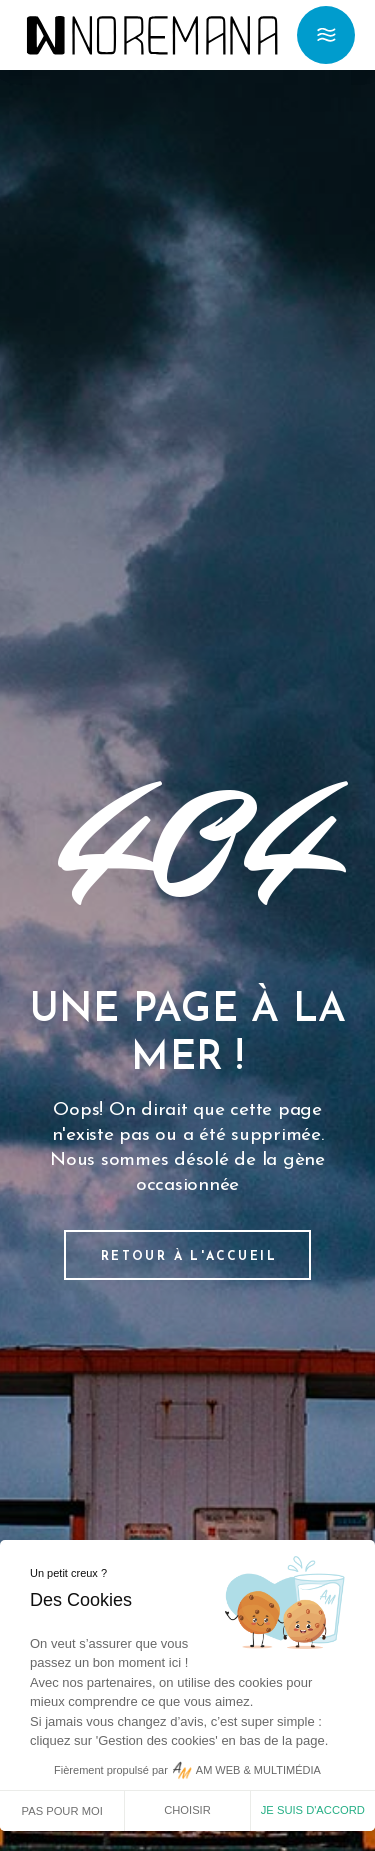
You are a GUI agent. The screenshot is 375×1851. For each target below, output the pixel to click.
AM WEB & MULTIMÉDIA (258, 1770)
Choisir (187, 1810)
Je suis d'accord (313, 1810)
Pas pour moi (62, 1811)
